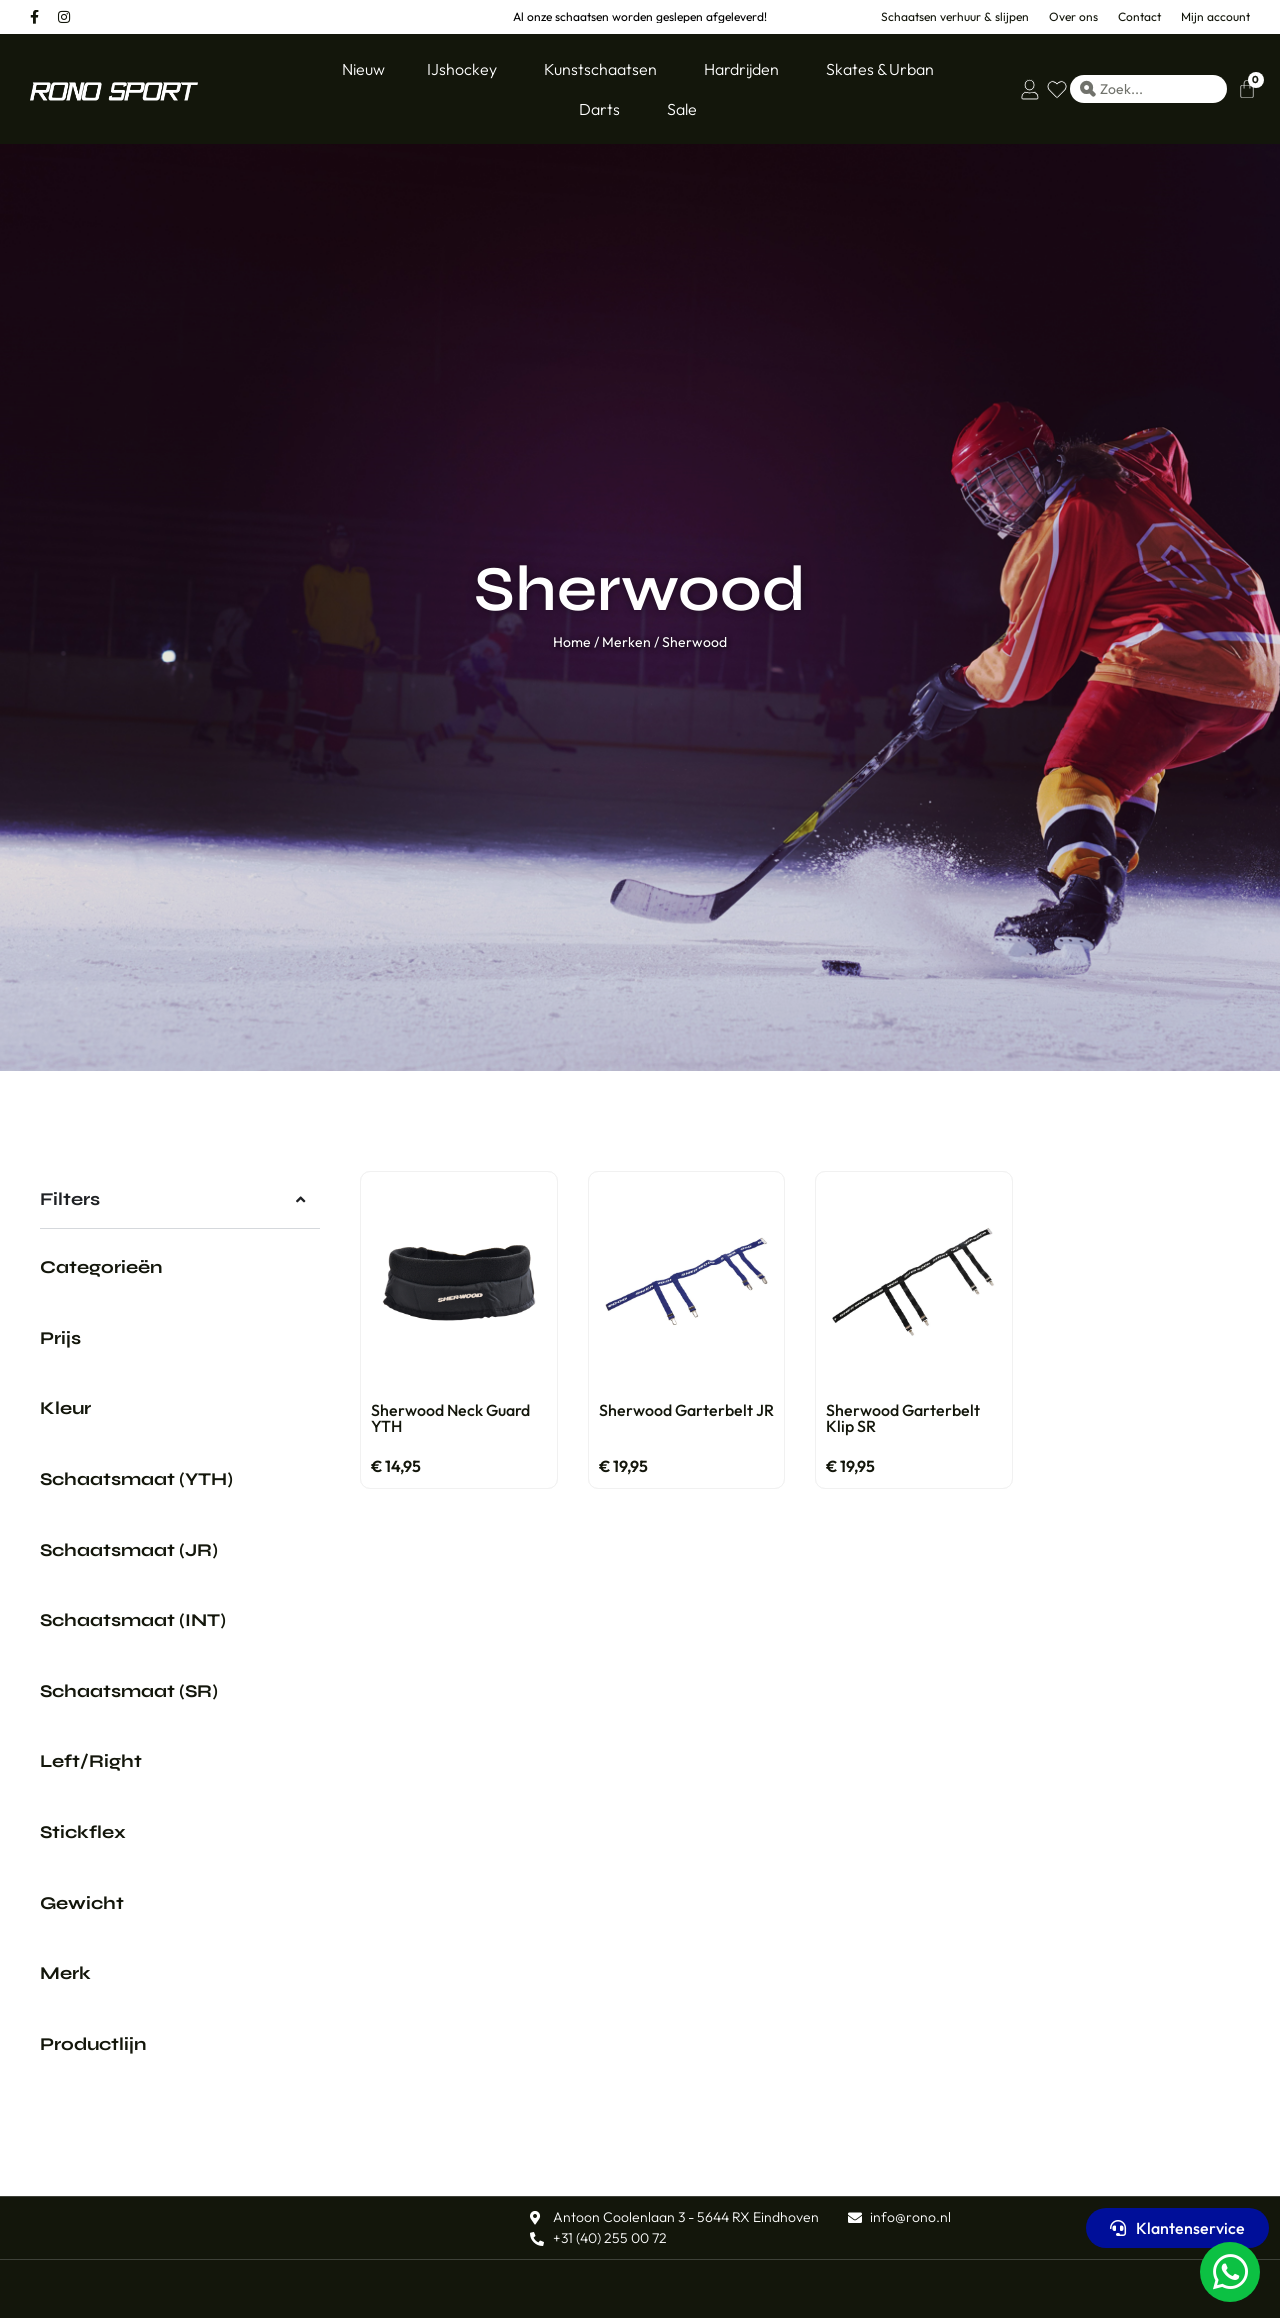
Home (572, 642)
